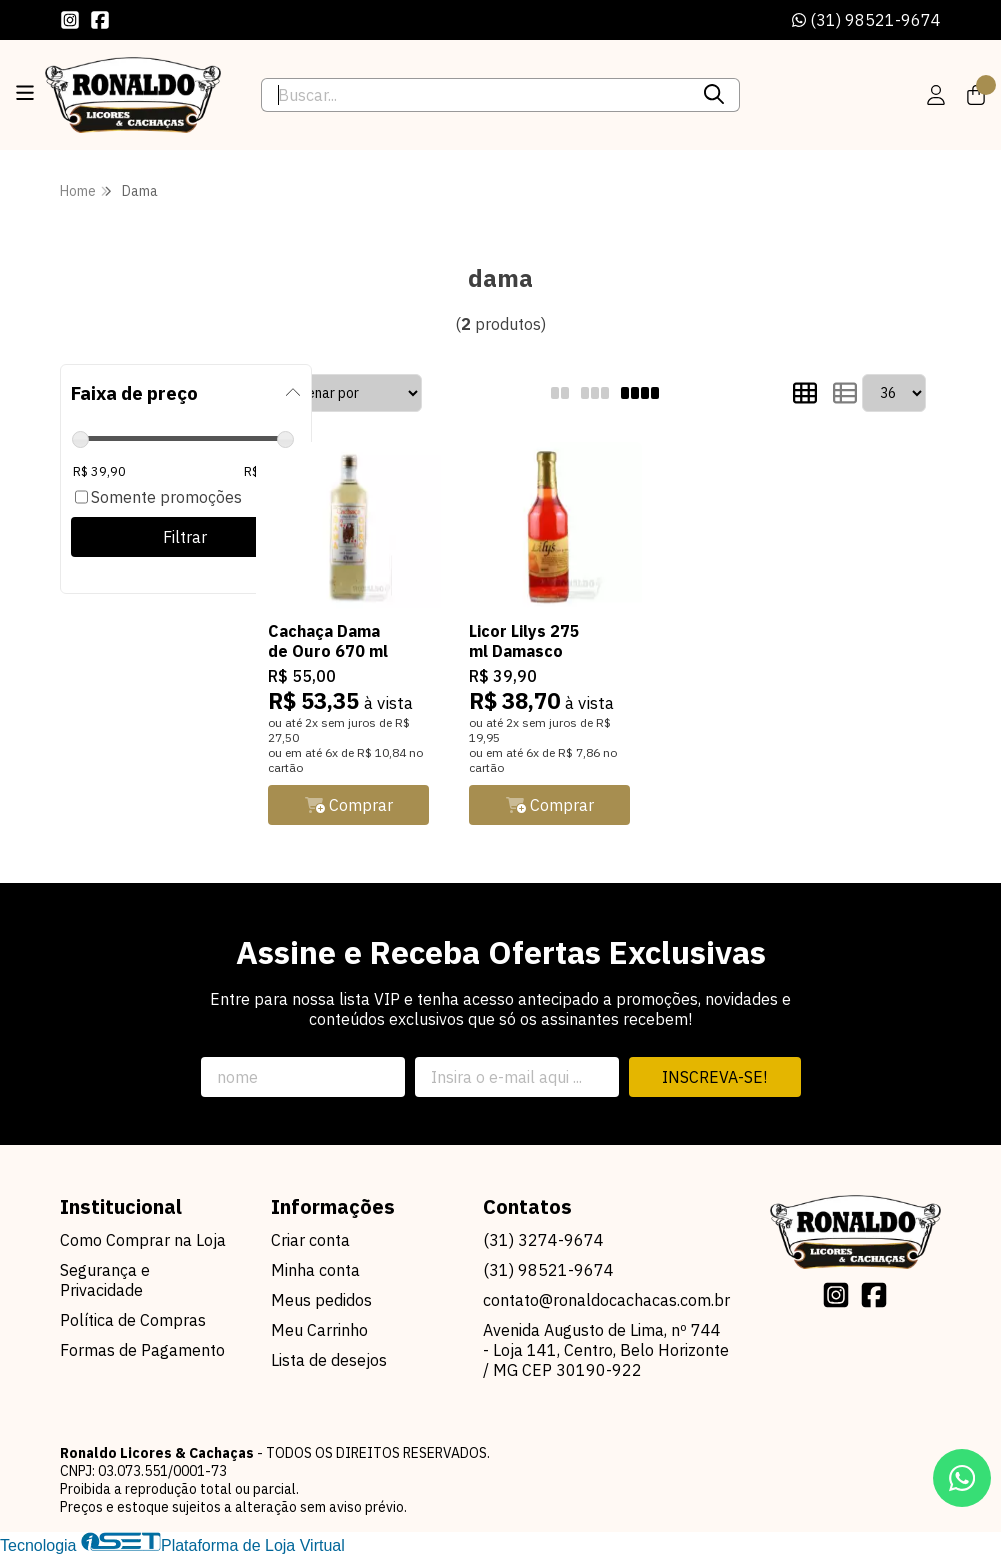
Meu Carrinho (319, 1332)
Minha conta (315, 1272)
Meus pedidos (321, 1302)
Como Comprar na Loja (143, 1242)
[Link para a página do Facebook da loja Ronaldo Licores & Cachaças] (100, 20)
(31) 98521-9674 (866, 20)
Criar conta (310, 1242)
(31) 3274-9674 (543, 1242)
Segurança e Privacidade (105, 1282)
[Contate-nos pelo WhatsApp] (962, 1478)
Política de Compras (133, 1322)
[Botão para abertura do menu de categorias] (25, 93)
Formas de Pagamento (142, 1352)
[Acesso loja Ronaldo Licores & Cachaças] (936, 95)
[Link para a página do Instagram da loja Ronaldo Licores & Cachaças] (70, 20)
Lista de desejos (329, 1362)
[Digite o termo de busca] (476, 95)
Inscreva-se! (714, 1079)
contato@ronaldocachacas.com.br (606, 1302)
